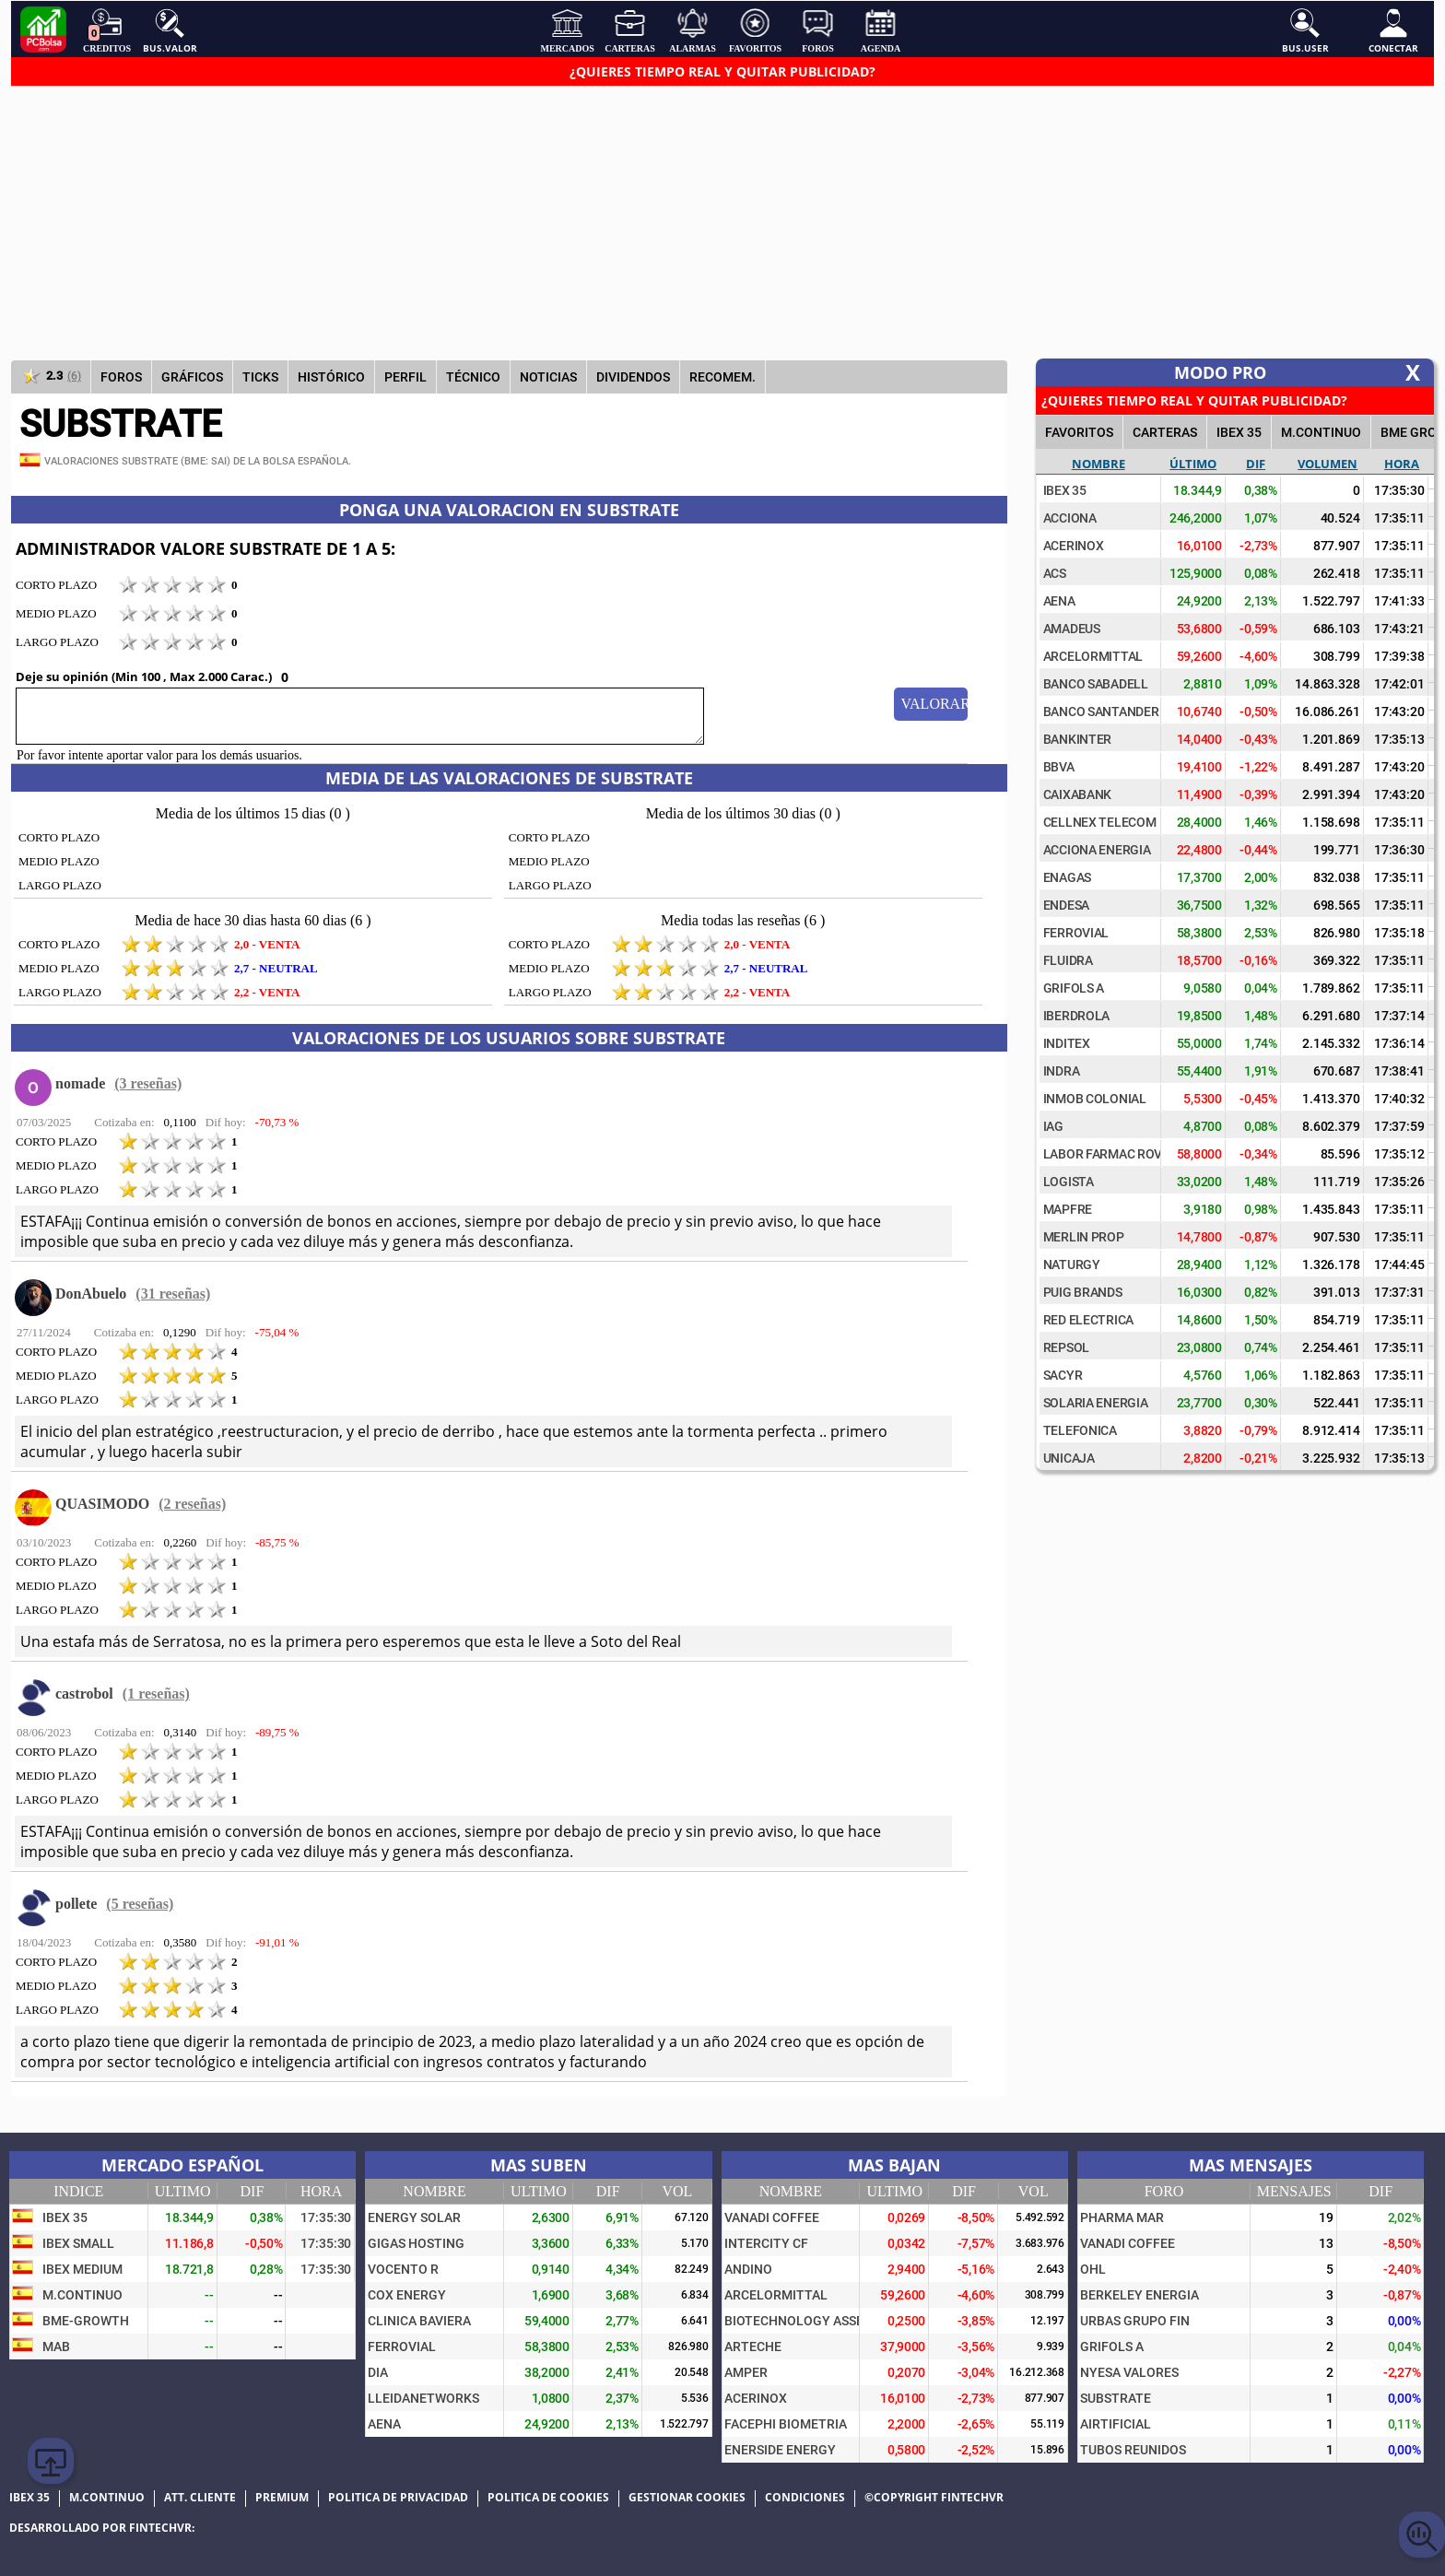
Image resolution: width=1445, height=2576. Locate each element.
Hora (1401, 463)
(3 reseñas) (148, 1083)
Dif (1255, 463)
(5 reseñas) (139, 1903)
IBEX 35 (1239, 432)
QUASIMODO (102, 1503)
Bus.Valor (170, 30)
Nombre (1098, 463)
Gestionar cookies (687, 2497)
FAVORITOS (1079, 432)
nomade (80, 1083)
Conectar (1393, 30)
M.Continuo (1321, 432)
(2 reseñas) (192, 1503)
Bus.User (1305, 30)
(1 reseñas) (156, 1693)
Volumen (1327, 463)
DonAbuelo (90, 1293)
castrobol (84, 1693)
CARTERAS (1165, 432)
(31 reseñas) (172, 1293)
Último (1192, 463)
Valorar (934, 704)
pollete (76, 1903)
